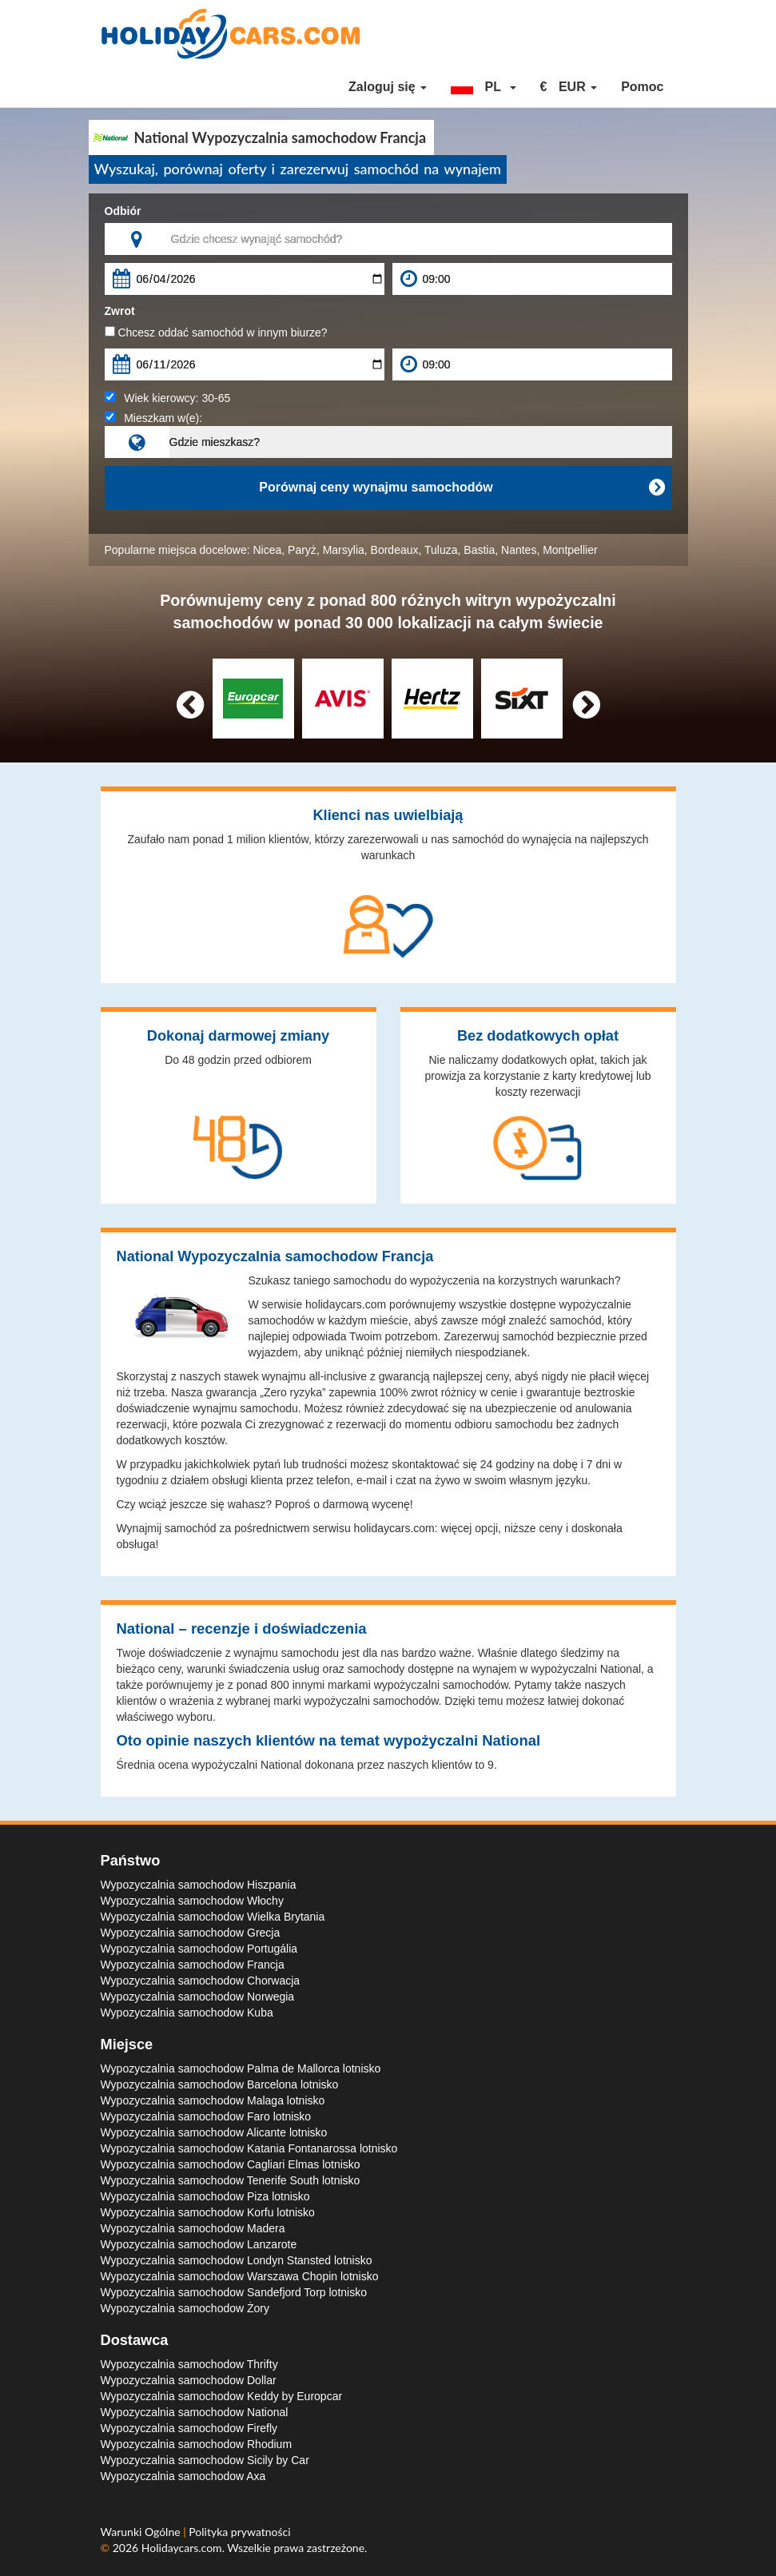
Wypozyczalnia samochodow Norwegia (198, 1996)
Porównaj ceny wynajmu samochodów (461, 487)
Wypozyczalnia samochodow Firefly (189, 2428)
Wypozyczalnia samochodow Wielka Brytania (213, 1916)
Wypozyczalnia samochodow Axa (183, 2476)
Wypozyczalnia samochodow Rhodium (196, 2444)
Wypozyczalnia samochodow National (195, 2412)
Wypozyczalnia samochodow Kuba (187, 2012)
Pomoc (642, 87)
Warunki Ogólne (142, 2531)
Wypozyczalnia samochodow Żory (185, 2308)
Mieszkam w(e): (154, 418)
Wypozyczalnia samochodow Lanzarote (199, 2244)
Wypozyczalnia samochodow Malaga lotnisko (213, 2100)
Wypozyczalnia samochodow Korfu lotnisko (208, 2212)
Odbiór (123, 211)
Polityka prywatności (239, 2531)
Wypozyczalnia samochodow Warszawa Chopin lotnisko (240, 2276)
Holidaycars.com (181, 2547)
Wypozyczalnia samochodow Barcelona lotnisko (220, 2084)
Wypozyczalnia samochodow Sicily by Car (205, 2460)
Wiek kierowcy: (168, 398)
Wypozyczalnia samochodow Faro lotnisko (206, 2116)
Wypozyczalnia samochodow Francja (193, 1964)
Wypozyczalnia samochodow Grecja (191, 1932)
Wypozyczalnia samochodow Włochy (192, 1900)
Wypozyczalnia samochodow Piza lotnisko (205, 2196)
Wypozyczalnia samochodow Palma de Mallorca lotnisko (241, 2068)
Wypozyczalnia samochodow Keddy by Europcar (222, 2396)
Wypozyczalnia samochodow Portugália (199, 1948)
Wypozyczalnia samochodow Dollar (189, 2380)
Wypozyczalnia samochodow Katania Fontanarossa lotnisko (249, 2148)
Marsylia (343, 549)
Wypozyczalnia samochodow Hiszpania (198, 1884)
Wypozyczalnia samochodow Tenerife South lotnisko (230, 2180)
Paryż (302, 549)
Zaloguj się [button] (387, 87)
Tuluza (441, 549)
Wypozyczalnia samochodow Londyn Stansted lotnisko (236, 2260)
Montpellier (570, 549)
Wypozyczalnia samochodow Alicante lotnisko (214, 2132)
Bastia (479, 549)
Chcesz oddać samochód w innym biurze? (216, 332)
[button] (483, 87)
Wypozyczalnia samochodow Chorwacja (200, 1980)
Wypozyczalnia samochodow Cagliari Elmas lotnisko (230, 2164)
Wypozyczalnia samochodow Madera (193, 2228)
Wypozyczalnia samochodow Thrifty (189, 2364)
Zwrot (120, 311)
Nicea (267, 549)
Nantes (518, 549)
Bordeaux (395, 549)
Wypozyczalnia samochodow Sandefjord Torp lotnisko (234, 2292)
